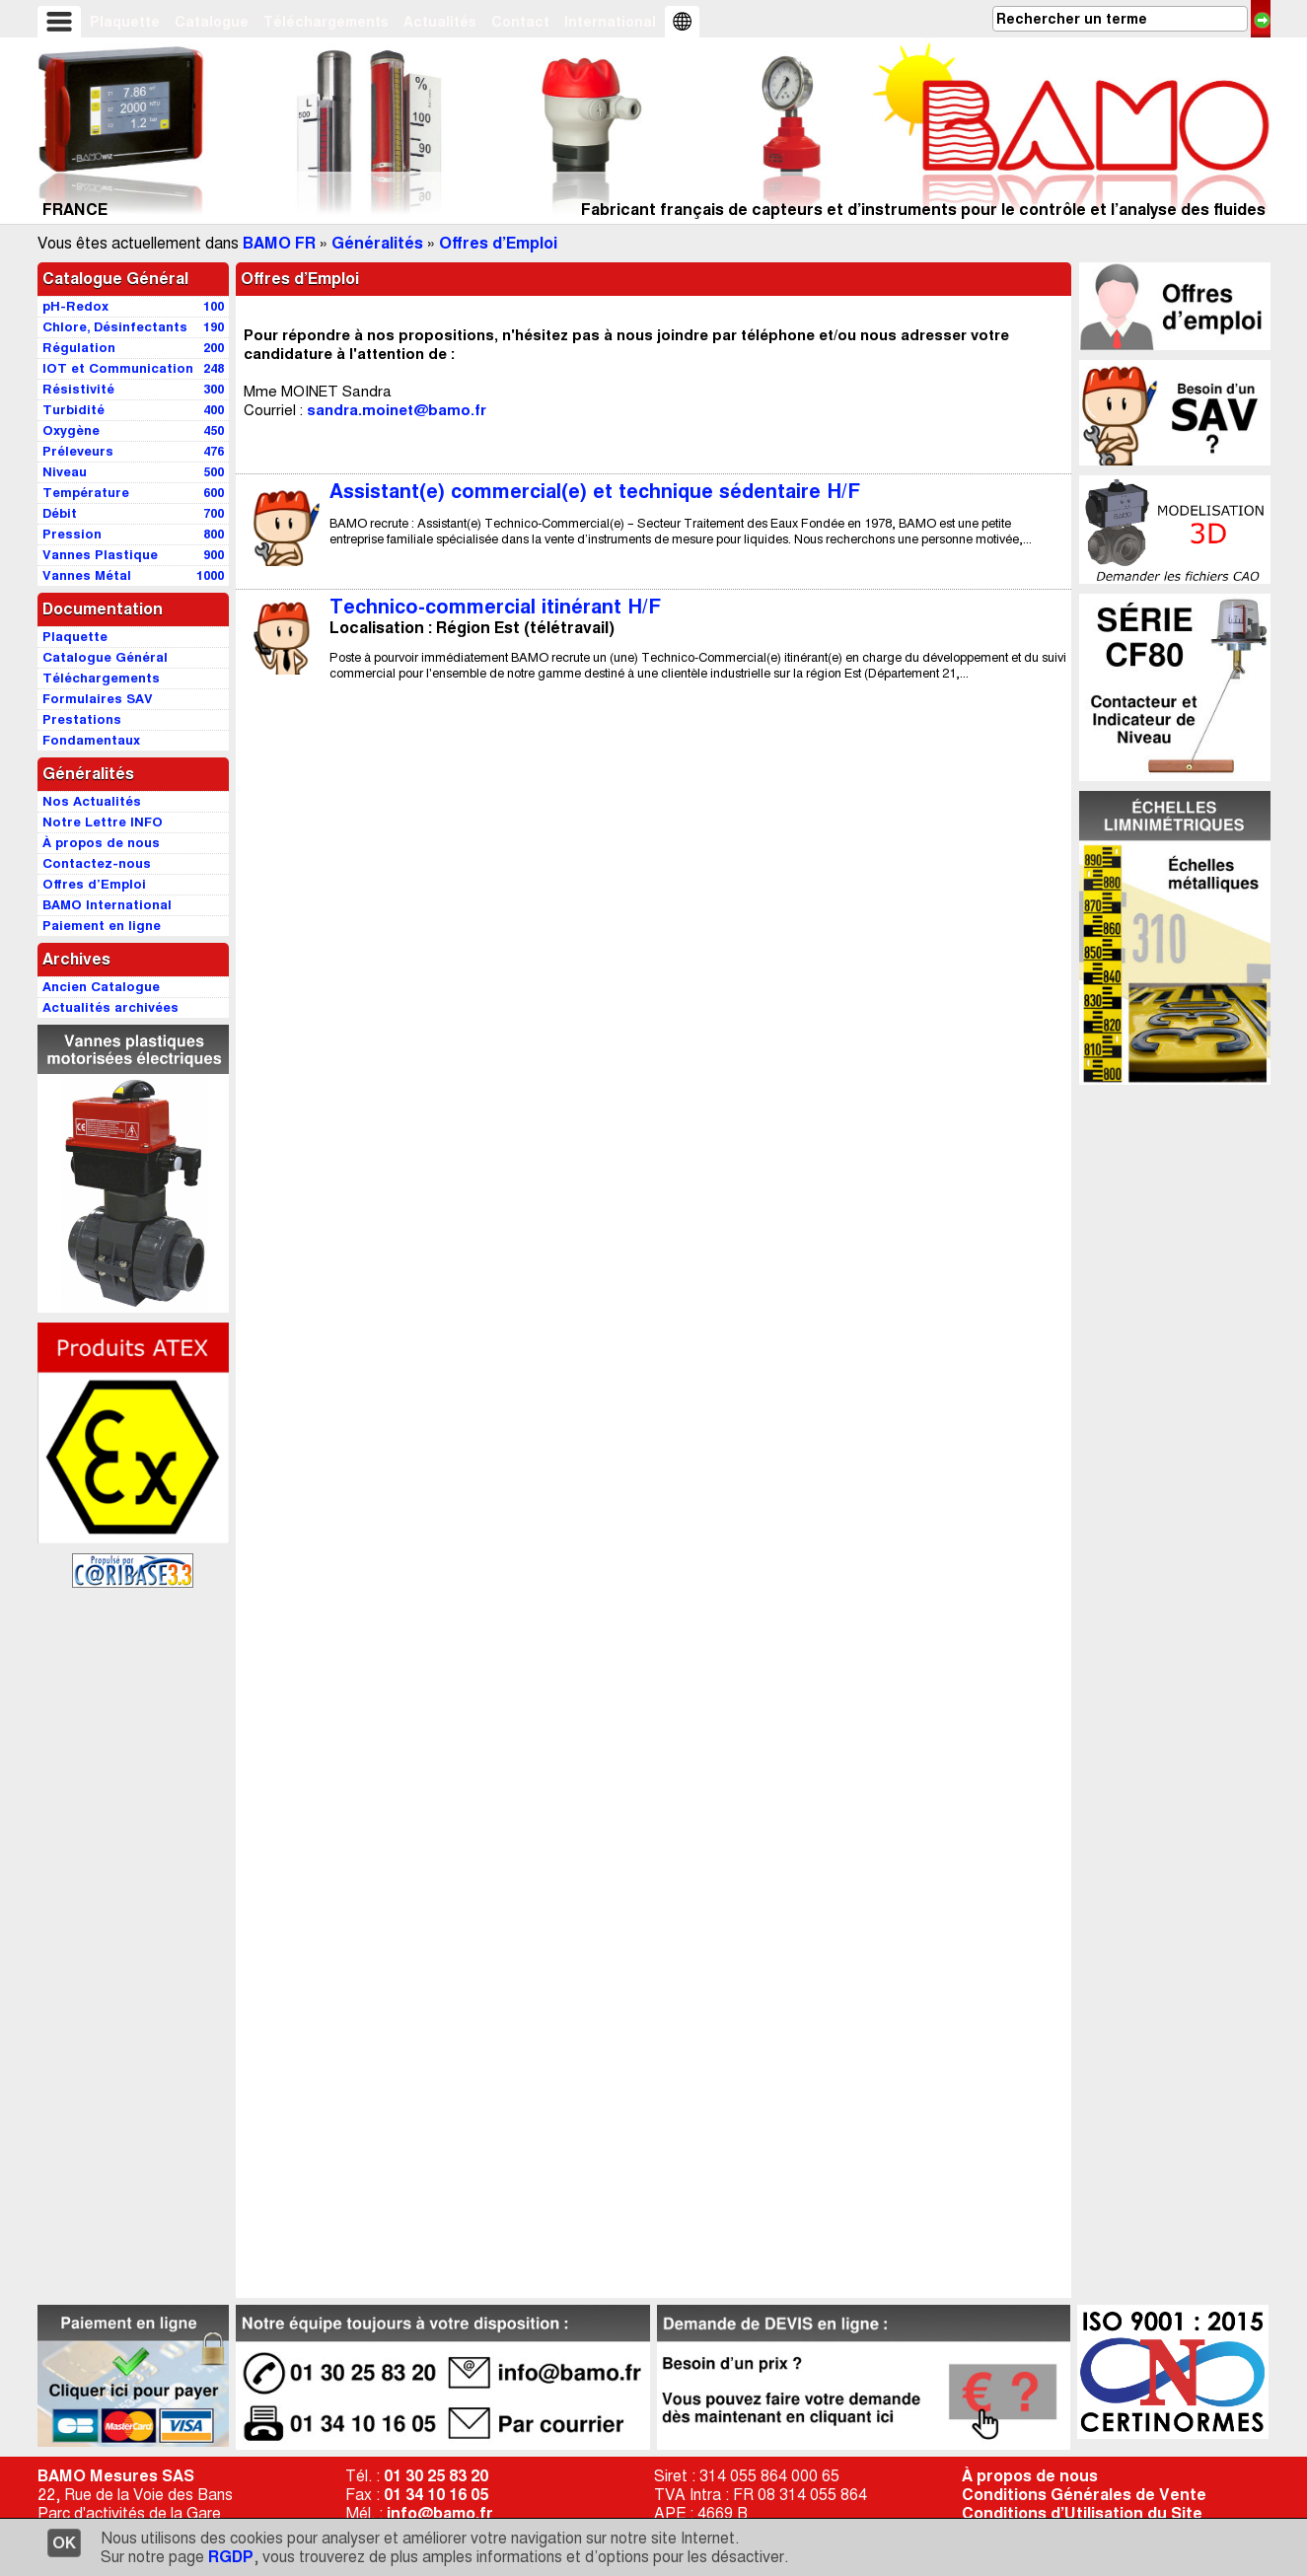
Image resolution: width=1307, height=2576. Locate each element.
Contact (520, 22)
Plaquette (125, 22)
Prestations (81, 719)
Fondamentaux (91, 740)
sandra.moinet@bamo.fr (396, 409)
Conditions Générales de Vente (1084, 2494)
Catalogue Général (115, 278)
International (610, 22)
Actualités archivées (110, 1007)
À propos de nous (1030, 2476)
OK (64, 2543)
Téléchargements (326, 22)
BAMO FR (279, 243)
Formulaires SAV (97, 698)
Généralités (377, 243)
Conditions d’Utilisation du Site (1082, 2513)
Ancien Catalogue (101, 986)
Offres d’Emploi (498, 243)
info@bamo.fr (440, 2513)
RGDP (231, 2556)
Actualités (439, 22)
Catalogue (212, 22)
